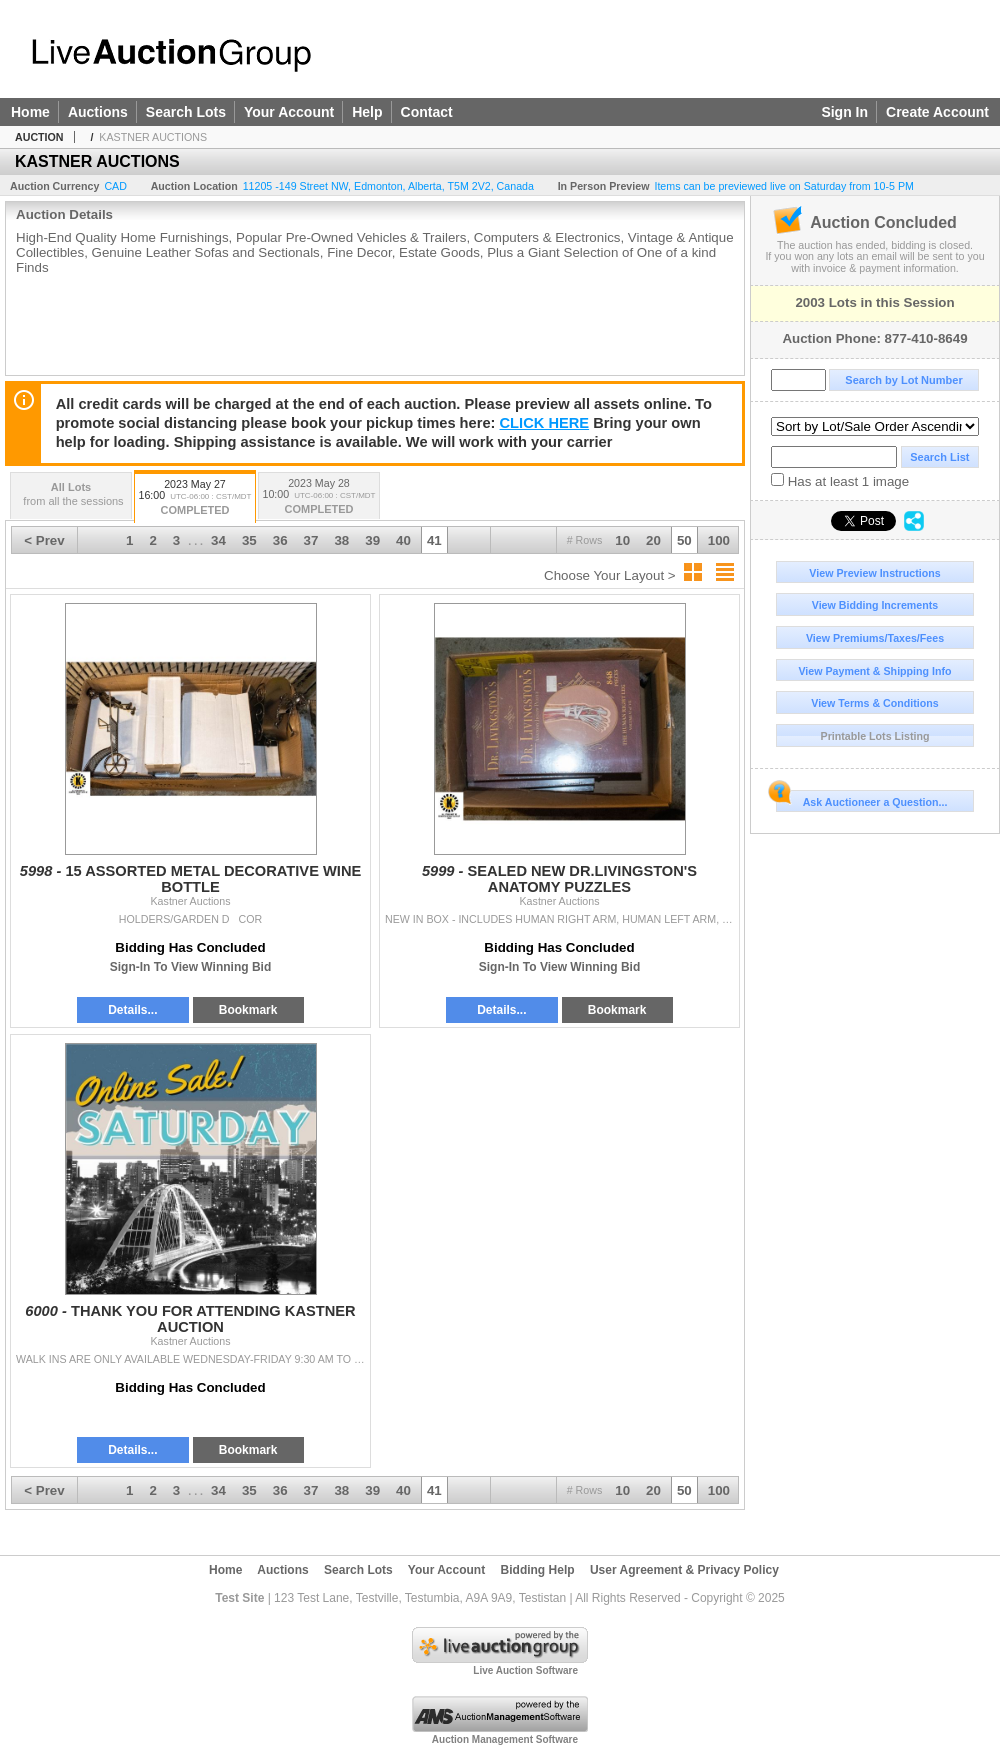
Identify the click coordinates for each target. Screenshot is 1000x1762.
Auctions (98, 112)
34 (218, 540)
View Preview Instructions (874, 573)
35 (249, 540)
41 (434, 540)
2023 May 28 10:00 (319, 497)
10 (622, 540)
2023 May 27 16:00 (195, 498)
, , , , (388, 186)
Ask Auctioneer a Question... (861, 799)
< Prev (44, 540)
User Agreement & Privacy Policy (684, 1570)
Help (367, 112)
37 (311, 540)
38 (341, 540)
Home (30, 112)
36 (280, 540)
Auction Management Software (505, 1739)
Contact (427, 112)
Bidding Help (538, 1570)
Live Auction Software (525, 1670)
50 (684, 540)
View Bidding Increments (875, 605)
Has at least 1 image (840, 481)
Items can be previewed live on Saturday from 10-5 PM (783, 186)
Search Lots (186, 112)
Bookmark (248, 1010)
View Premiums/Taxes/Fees (875, 638)
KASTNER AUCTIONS (153, 137)
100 (719, 540)
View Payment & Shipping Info (874, 671)
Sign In (844, 112)
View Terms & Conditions (875, 703)
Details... (132, 1010)
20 (653, 540)
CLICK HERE (545, 423)
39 (372, 540)
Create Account (937, 112)
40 (403, 540)
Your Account (289, 112)
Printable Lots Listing (875, 736)
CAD (115, 186)
